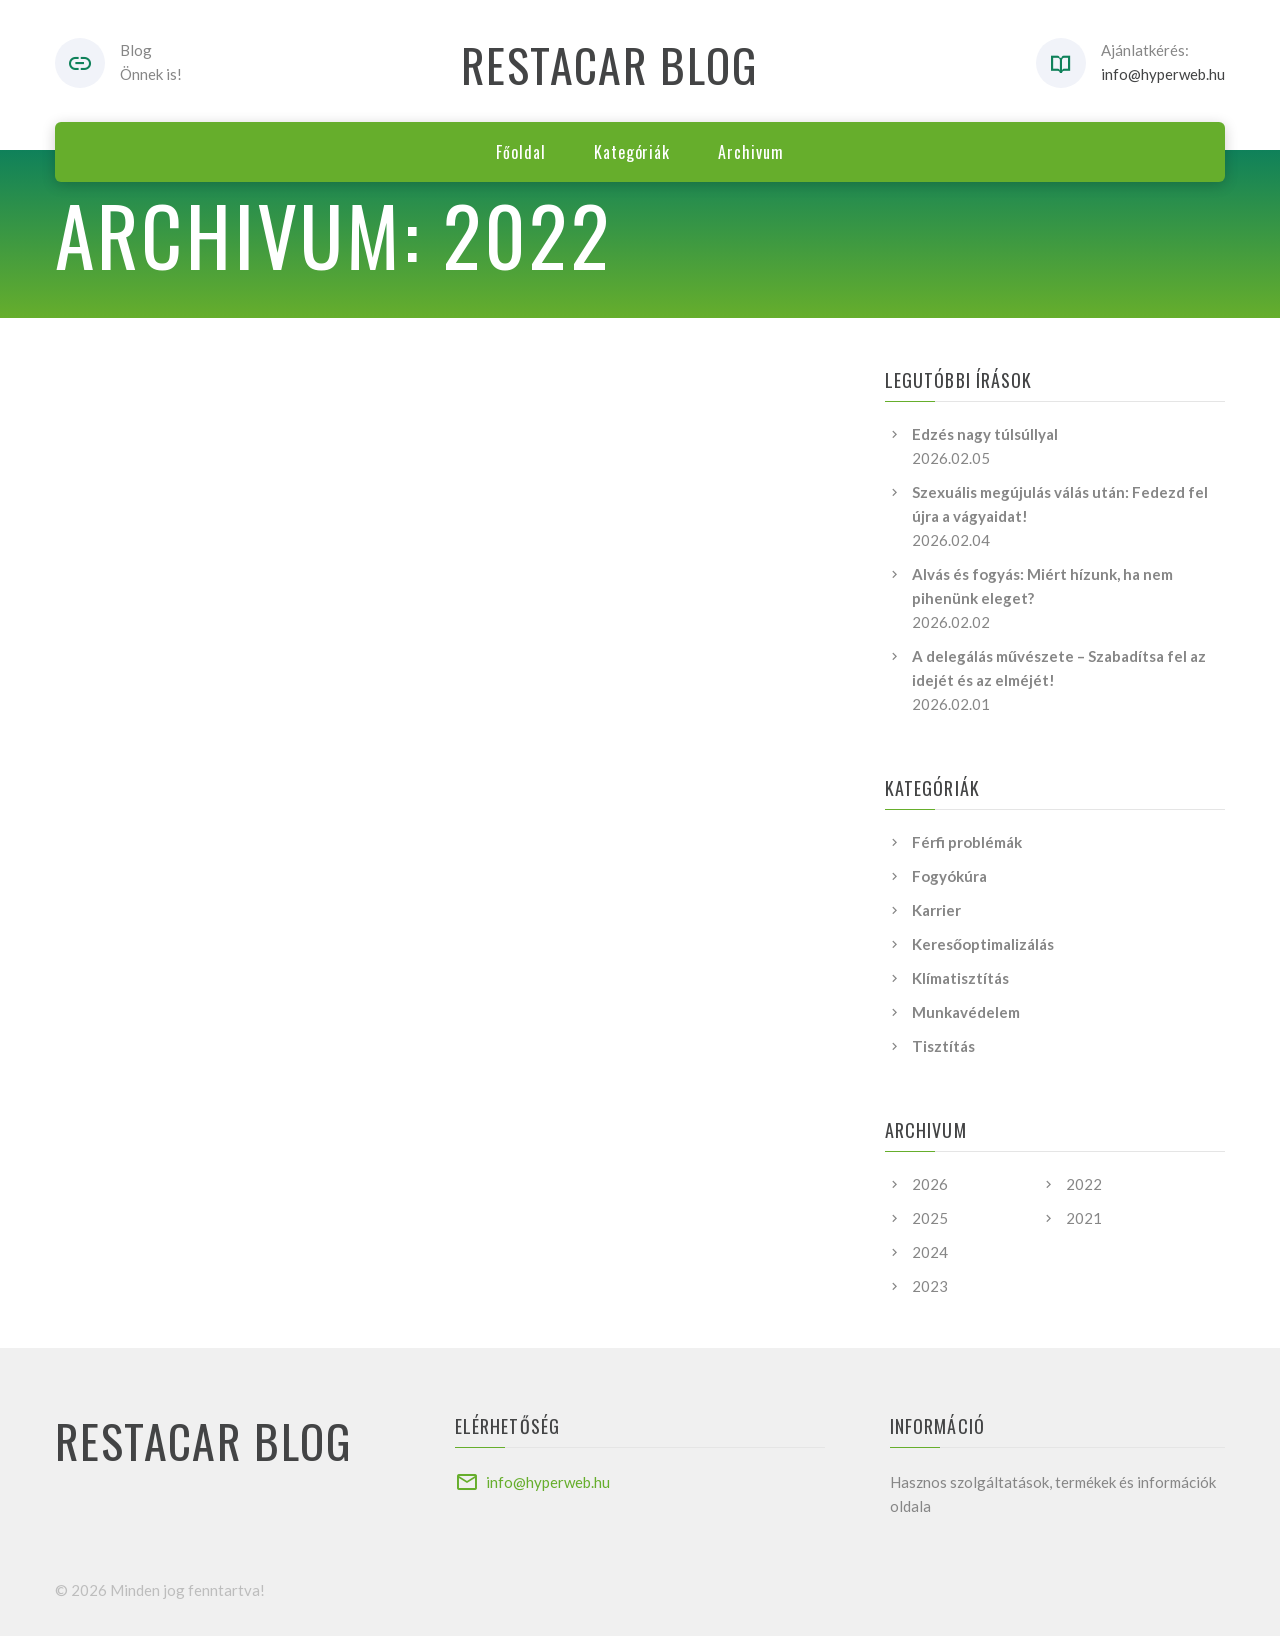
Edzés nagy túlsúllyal (985, 434)
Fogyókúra (949, 876)
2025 (930, 1218)
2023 (930, 1286)
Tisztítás (943, 1046)
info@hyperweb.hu (1163, 74)
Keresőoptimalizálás (983, 944)
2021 (1084, 1218)
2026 (930, 1184)
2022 (1084, 1184)
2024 (930, 1252)
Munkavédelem (966, 1012)
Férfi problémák (967, 842)
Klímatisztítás (960, 978)
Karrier (936, 910)
